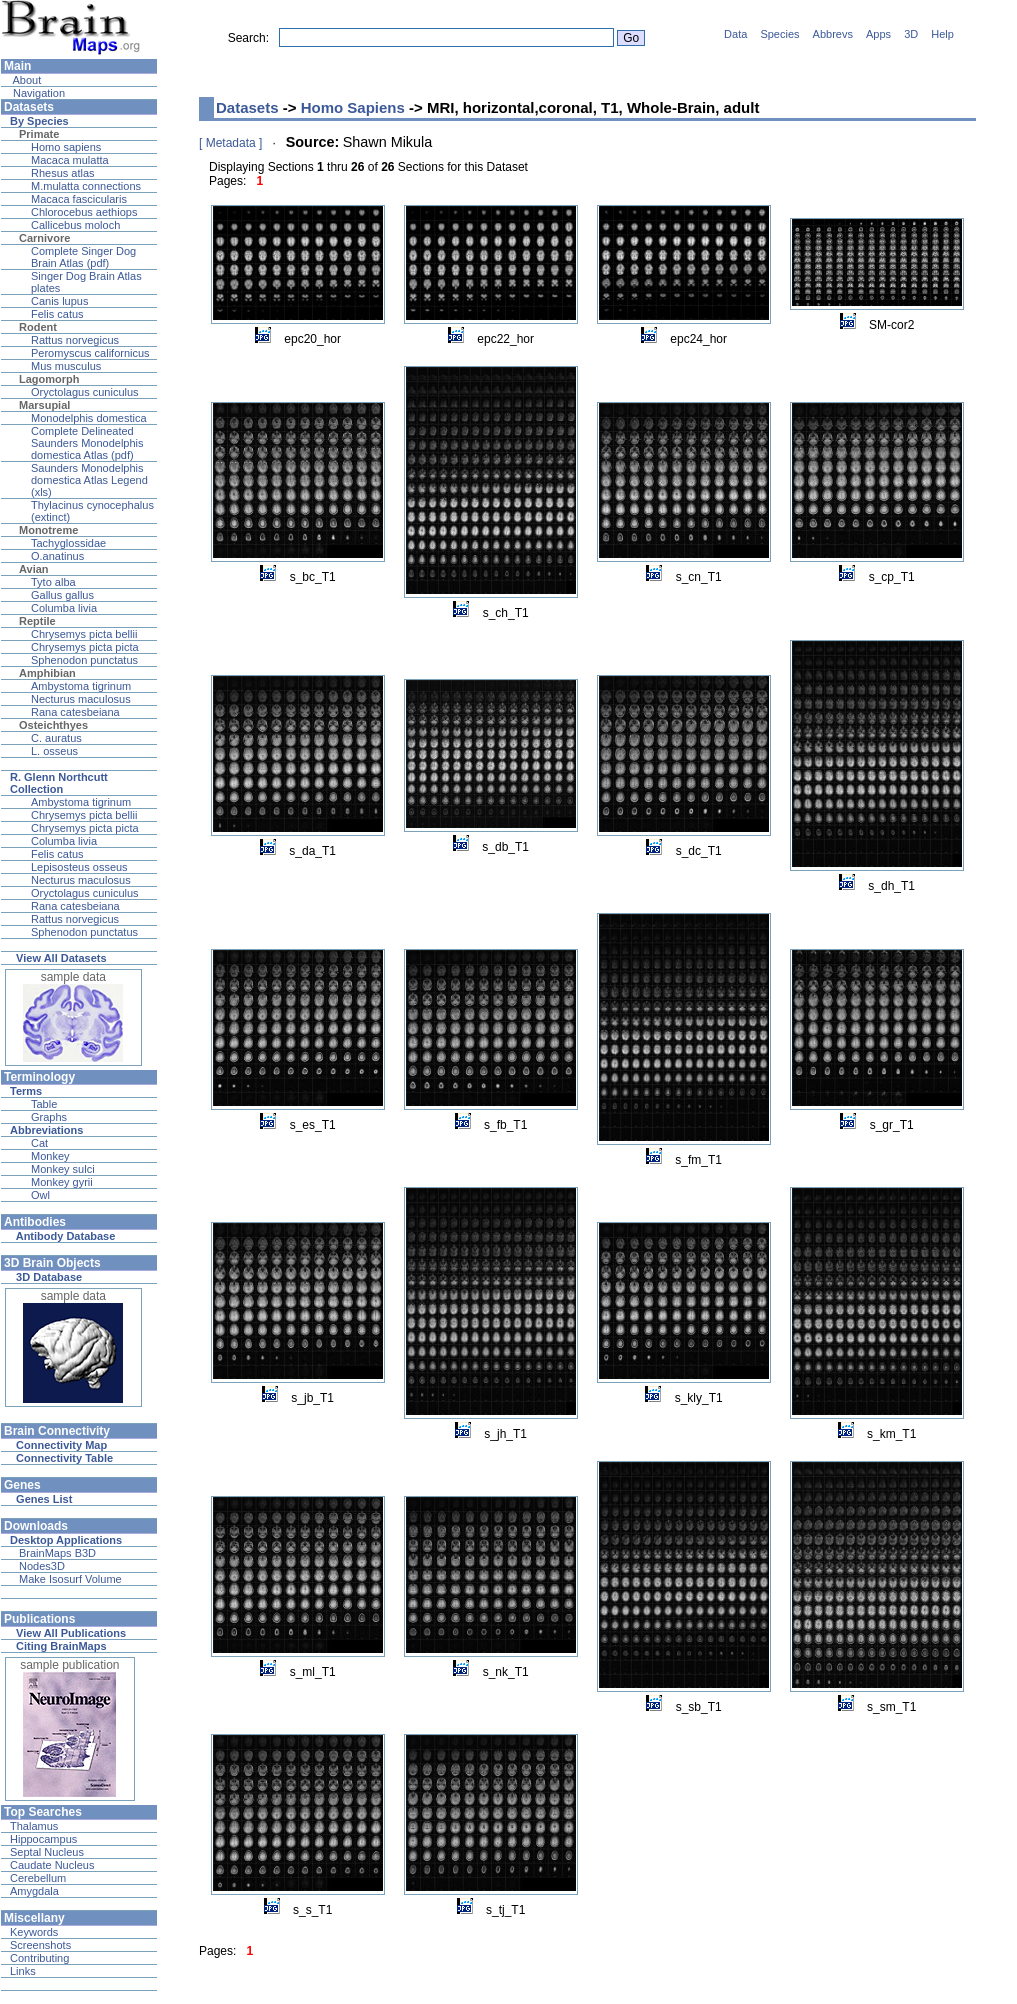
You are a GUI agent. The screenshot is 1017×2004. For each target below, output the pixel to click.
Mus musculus (66, 366)
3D (911, 34)
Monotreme (48, 530)
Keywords (34, 1932)
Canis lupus (59, 301)
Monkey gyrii (62, 1182)
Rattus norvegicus (75, 340)
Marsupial (44, 405)
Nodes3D (42, 1566)
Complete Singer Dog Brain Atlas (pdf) (83, 257)
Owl (40, 1195)
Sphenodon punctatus (84, 660)
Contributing (39, 1958)
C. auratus (56, 738)
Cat (39, 1143)
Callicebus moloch (75, 225)
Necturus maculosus (81, 699)
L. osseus (54, 751)
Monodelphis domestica (89, 418)
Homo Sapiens (353, 107)
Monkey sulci (63, 1169)
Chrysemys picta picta (85, 647)
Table (44, 1104)
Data (735, 34)
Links (23, 1971)
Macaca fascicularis (79, 199)
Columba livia (64, 608)
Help (942, 34)
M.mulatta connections (86, 186)
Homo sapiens (66, 147)
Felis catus (57, 314)
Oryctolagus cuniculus (85, 392)
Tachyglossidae (68, 543)
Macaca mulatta (70, 160)
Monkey (50, 1156)
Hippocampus (43, 1839)
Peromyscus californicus (90, 353)
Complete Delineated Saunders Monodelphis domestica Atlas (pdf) (87, 443)
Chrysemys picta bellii (84, 634)
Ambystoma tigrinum (81, 686)
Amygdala (34, 1891)
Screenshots (40, 1945)
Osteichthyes (53, 725)
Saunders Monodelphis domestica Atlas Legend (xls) (89, 480)
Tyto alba (53, 582)
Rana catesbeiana (75, 712)
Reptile (37, 621)
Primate (39, 134)
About (25, 80)
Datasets (247, 107)
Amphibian (47, 673)
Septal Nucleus (47, 1852)
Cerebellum (38, 1878)
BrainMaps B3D (57, 1553)
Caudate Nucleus (52, 1865)
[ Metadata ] (230, 143)
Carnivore (44, 238)
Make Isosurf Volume (70, 1579)
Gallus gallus (62, 595)
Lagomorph (49, 379)
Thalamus (34, 1826)
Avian (34, 569)
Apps (878, 34)
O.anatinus (57, 556)
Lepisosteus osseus (79, 867)
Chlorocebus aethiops (84, 212)
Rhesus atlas (63, 173)
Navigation (37, 93)
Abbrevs (833, 34)
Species (779, 34)
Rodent (38, 327)
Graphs (49, 1117)
